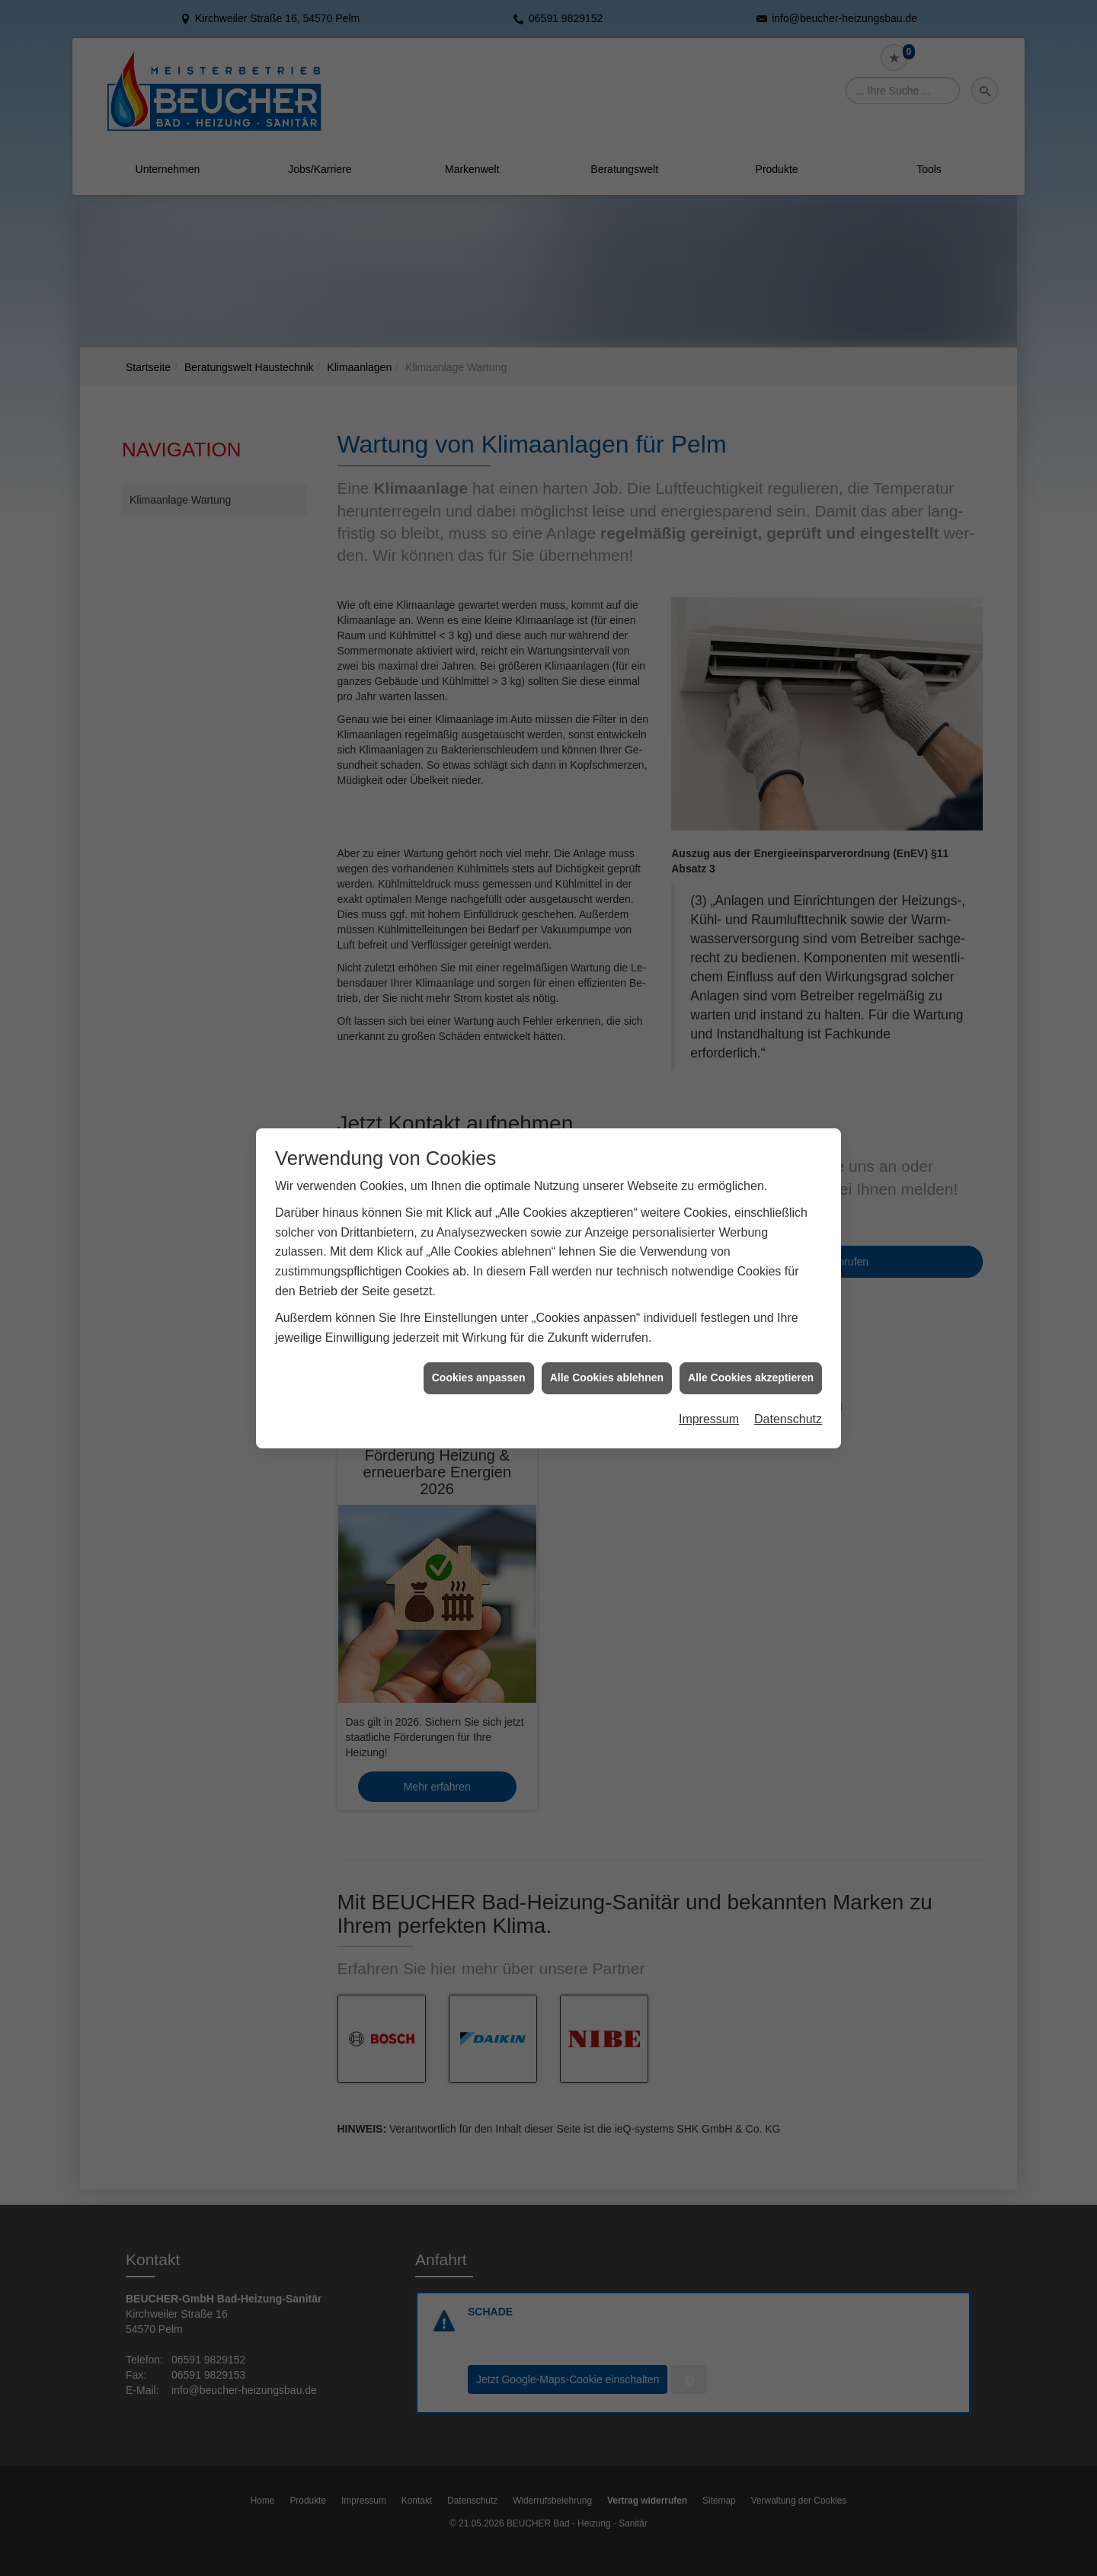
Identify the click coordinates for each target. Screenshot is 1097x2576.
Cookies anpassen (479, 1250)
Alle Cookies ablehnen (607, 1250)
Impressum (709, 1291)
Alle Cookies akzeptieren (751, 1250)
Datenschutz (788, 1291)
